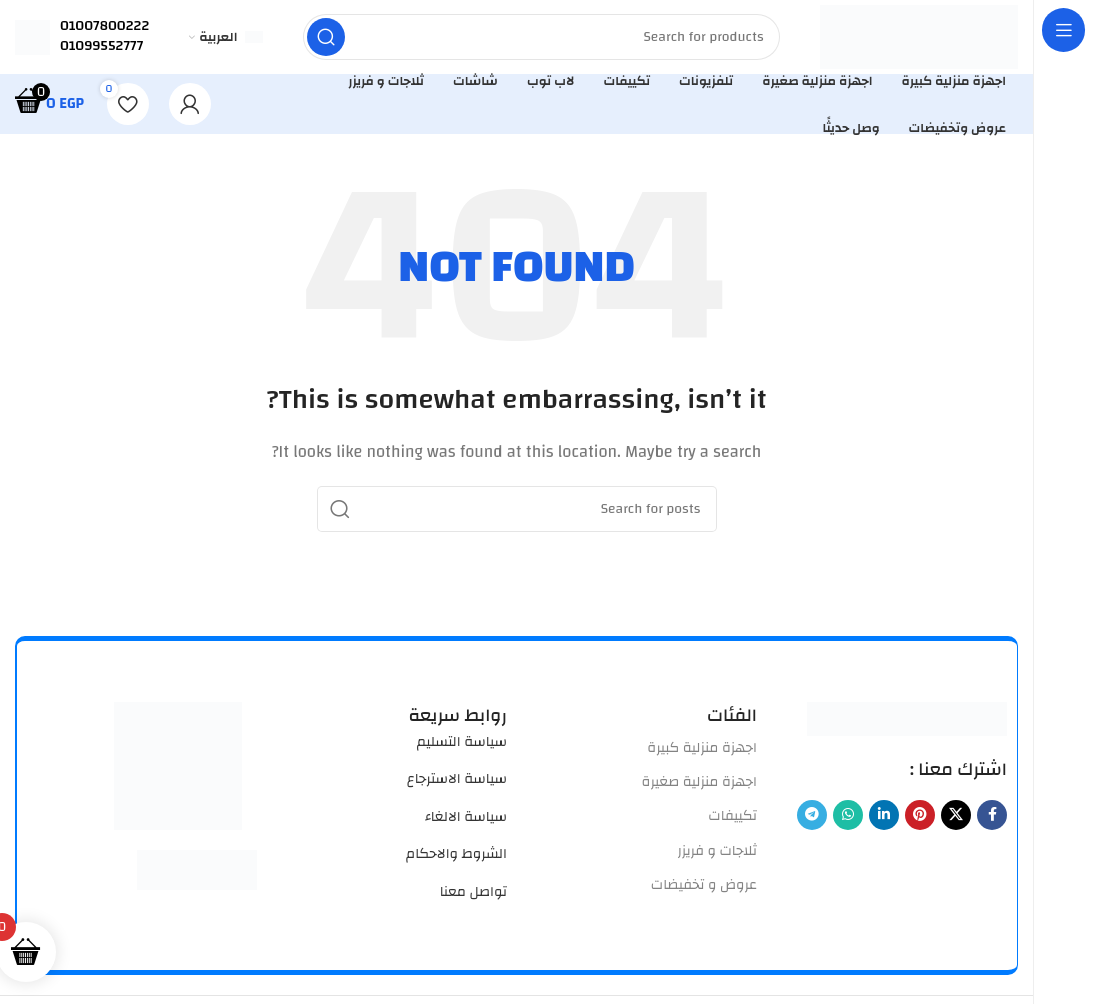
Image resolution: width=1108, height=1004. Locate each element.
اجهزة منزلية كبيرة (702, 754)
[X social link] (956, 821)
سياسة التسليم (462, 748)
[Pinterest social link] (920, 821)
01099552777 (101, 49)
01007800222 (104, 29)
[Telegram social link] (812, 821)
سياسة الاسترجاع (457, 785)
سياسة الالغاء (466, 823)
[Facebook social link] (992, 821)
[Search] (540, 40)
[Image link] (907, 724)
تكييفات (732, 822)
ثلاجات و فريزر (717, 856)
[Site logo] (918, 39)
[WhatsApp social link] (848, 821)
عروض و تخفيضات (704, 891)
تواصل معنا (473, 897)
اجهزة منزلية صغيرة (699, 788)
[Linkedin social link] (884, 821)
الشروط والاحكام (456, 860)
